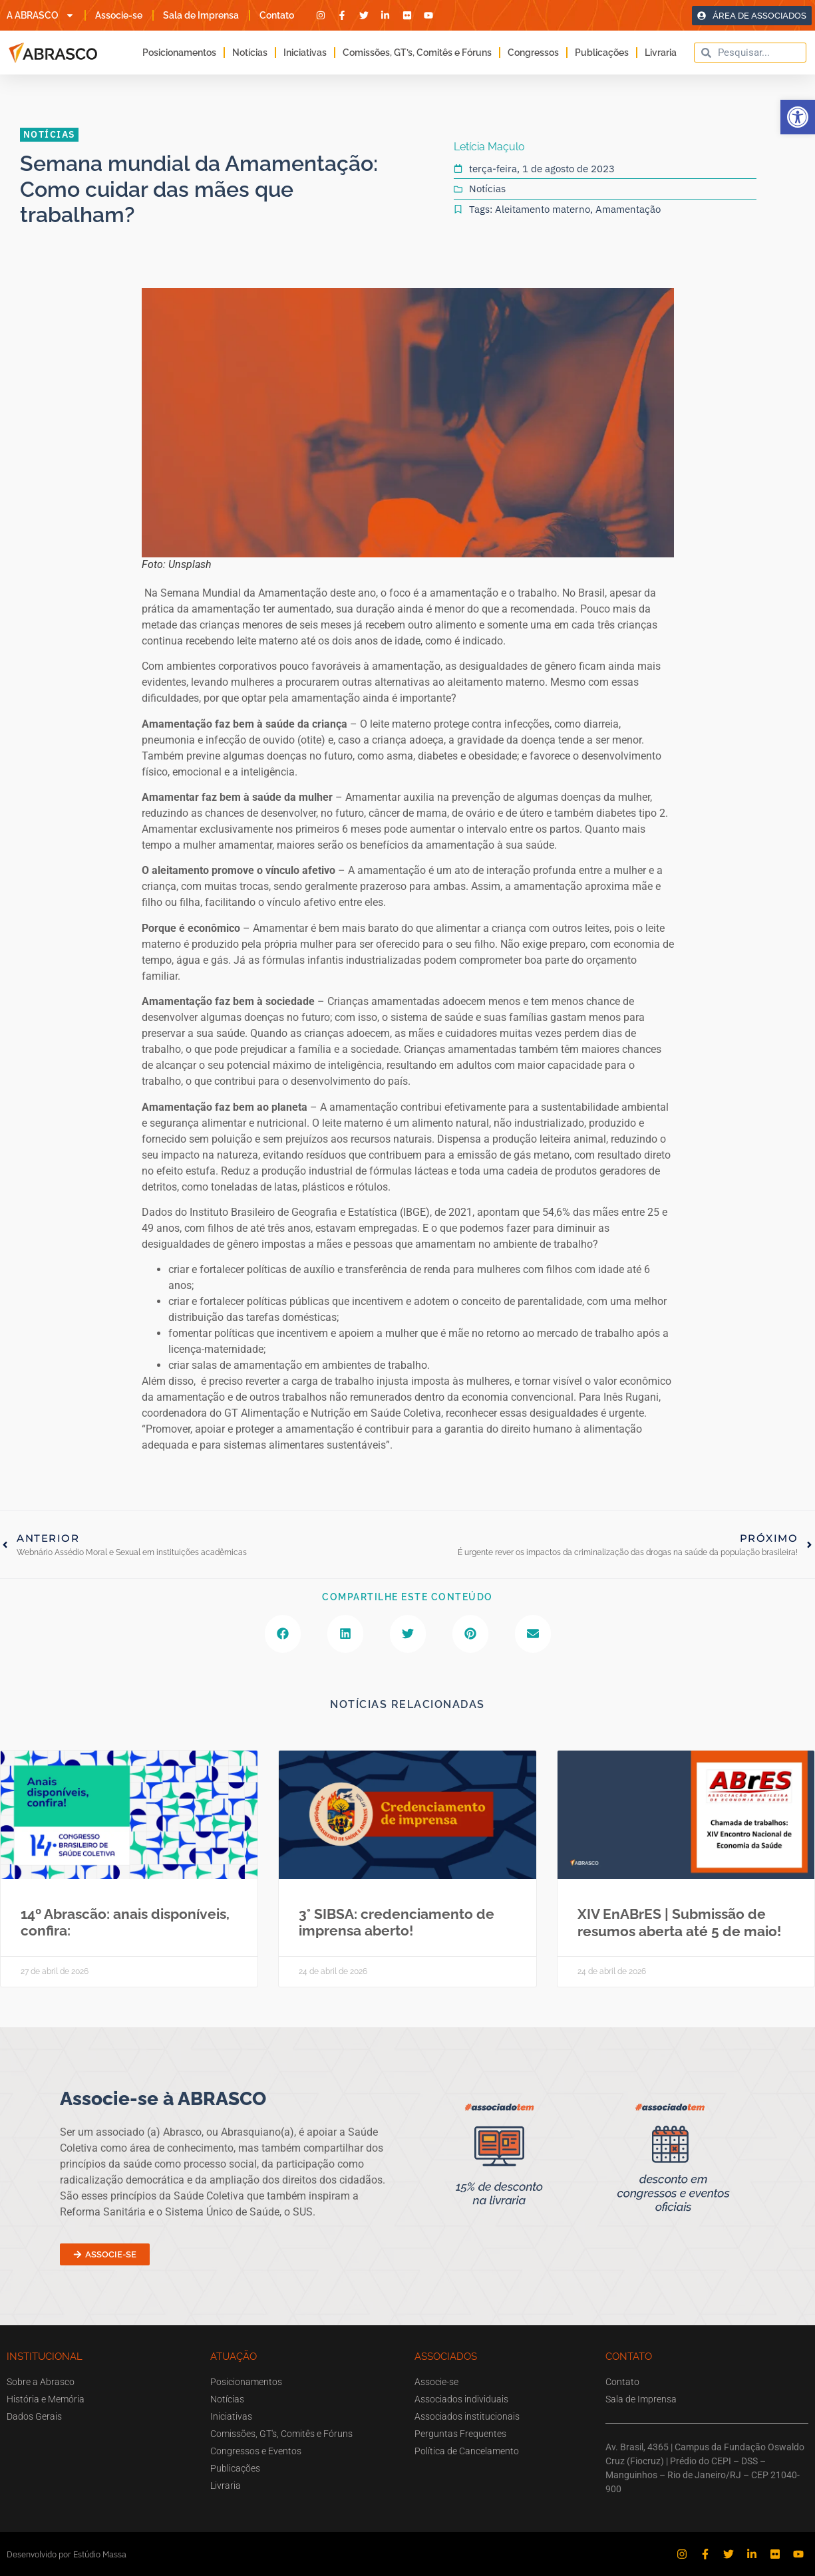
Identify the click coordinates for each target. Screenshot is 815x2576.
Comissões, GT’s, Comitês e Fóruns (417, 52)
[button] (797, 117)
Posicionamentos (179, 52)
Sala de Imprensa (201, 15)
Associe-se (118, 15)
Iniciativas (305, 52)
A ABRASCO (41, 15)
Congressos (533, 52)
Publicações (602, 52)
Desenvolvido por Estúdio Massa (66, 2554)
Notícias (249, 52)
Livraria (661, 52)
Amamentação (628, 209)
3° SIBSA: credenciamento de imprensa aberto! (396, 1922)
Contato (276, 15)
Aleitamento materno (542, 209)
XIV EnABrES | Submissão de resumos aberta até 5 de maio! (679, 1922)
